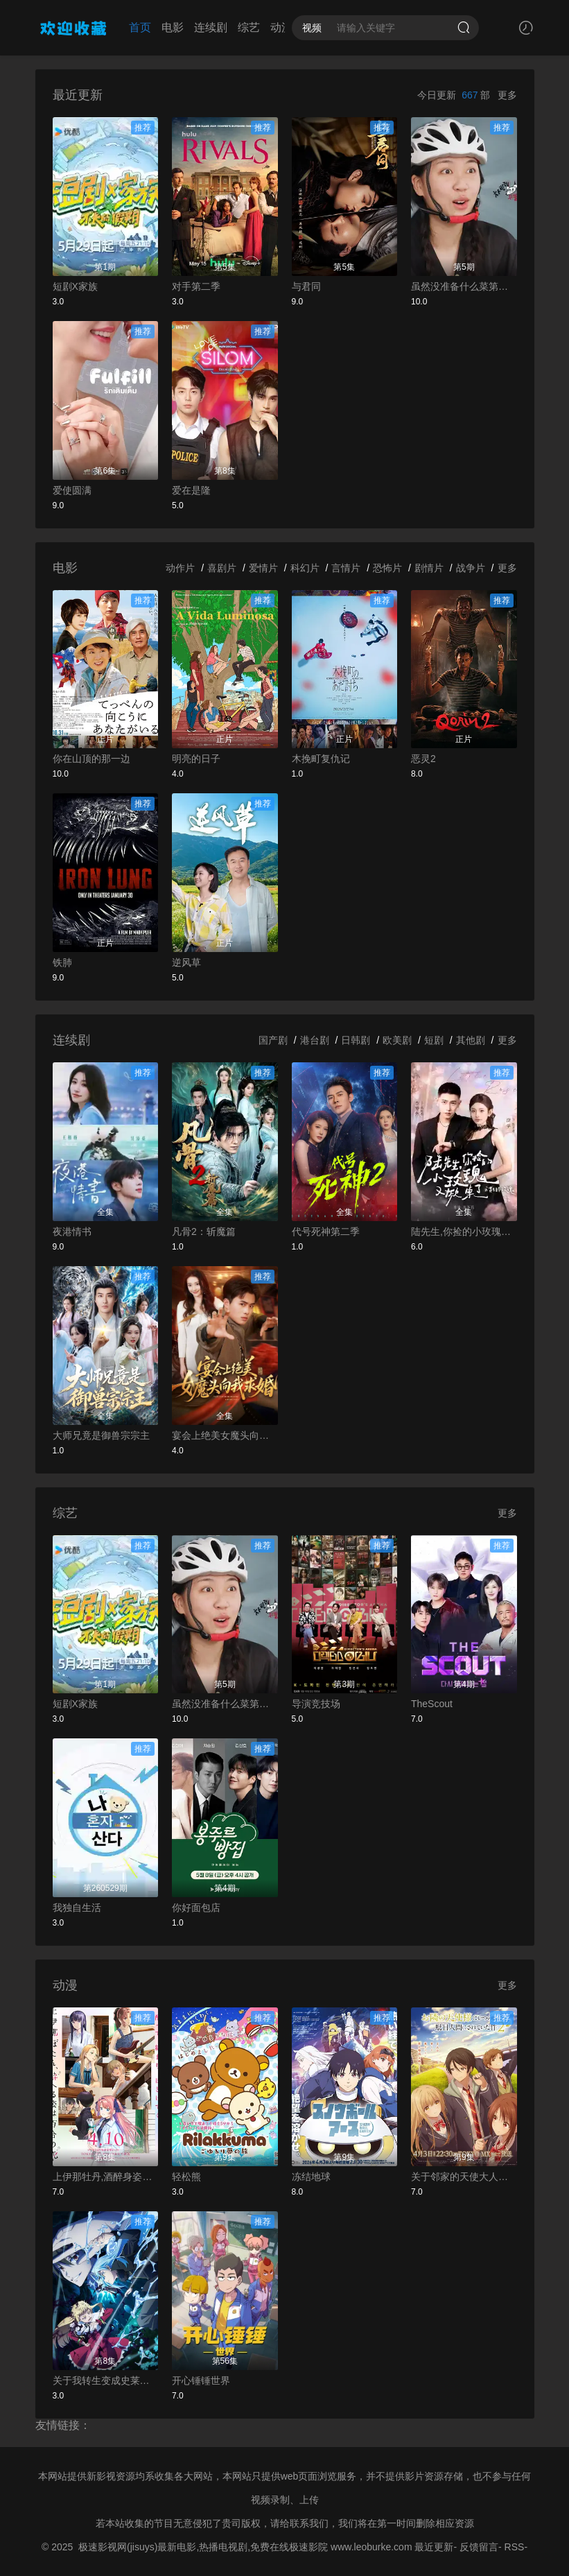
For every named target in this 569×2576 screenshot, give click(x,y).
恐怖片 (387, 567)
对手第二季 (196, 286)
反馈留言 (478, 2546)
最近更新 (433, 2546)
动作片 (180, 567)
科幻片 (304, 567)
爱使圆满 (72, 490)
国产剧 (273, 1040)
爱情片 (263, 567)
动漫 (281, 27)
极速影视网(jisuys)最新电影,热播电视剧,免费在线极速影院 (203, 2546)
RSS (515, 2546)
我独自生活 (77, 1907)
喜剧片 (221, 567)
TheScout (432, 1703)
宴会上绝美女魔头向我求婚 (225, 1435)
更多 (507, 95)
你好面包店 (196, 1907)
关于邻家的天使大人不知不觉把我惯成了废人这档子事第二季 (464, 2176)
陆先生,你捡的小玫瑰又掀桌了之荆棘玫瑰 (464, 1231)
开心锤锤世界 (201, 2380)
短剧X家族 (75, 286)
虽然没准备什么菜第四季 (464, 286)
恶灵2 (423, 758)
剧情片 (429, 567)
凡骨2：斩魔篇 (204, 1231)
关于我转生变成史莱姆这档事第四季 (106, 2380)
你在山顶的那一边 (91, 758)
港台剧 (314, 1040)
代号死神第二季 (326, 1231)
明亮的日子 (196, 758)
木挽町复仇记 (321, 758)
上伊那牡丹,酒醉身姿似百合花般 (106, 2176)
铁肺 (62, 962)
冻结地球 (311, 2176)
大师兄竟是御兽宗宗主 (101, 1435)
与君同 (306, 286)
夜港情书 (72, 1231)
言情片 (345, 567)
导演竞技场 (316, 1703)
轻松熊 (186, 2176)
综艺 (249, 27)
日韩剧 (355, 1040)
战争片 (470, 567)
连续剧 (210, 27)
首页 (140, 27)
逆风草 (186, 962)
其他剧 (470, 1040)
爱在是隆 (191, 490)
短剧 (434, 1040)
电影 (172, 27)
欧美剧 (397, 1040)
